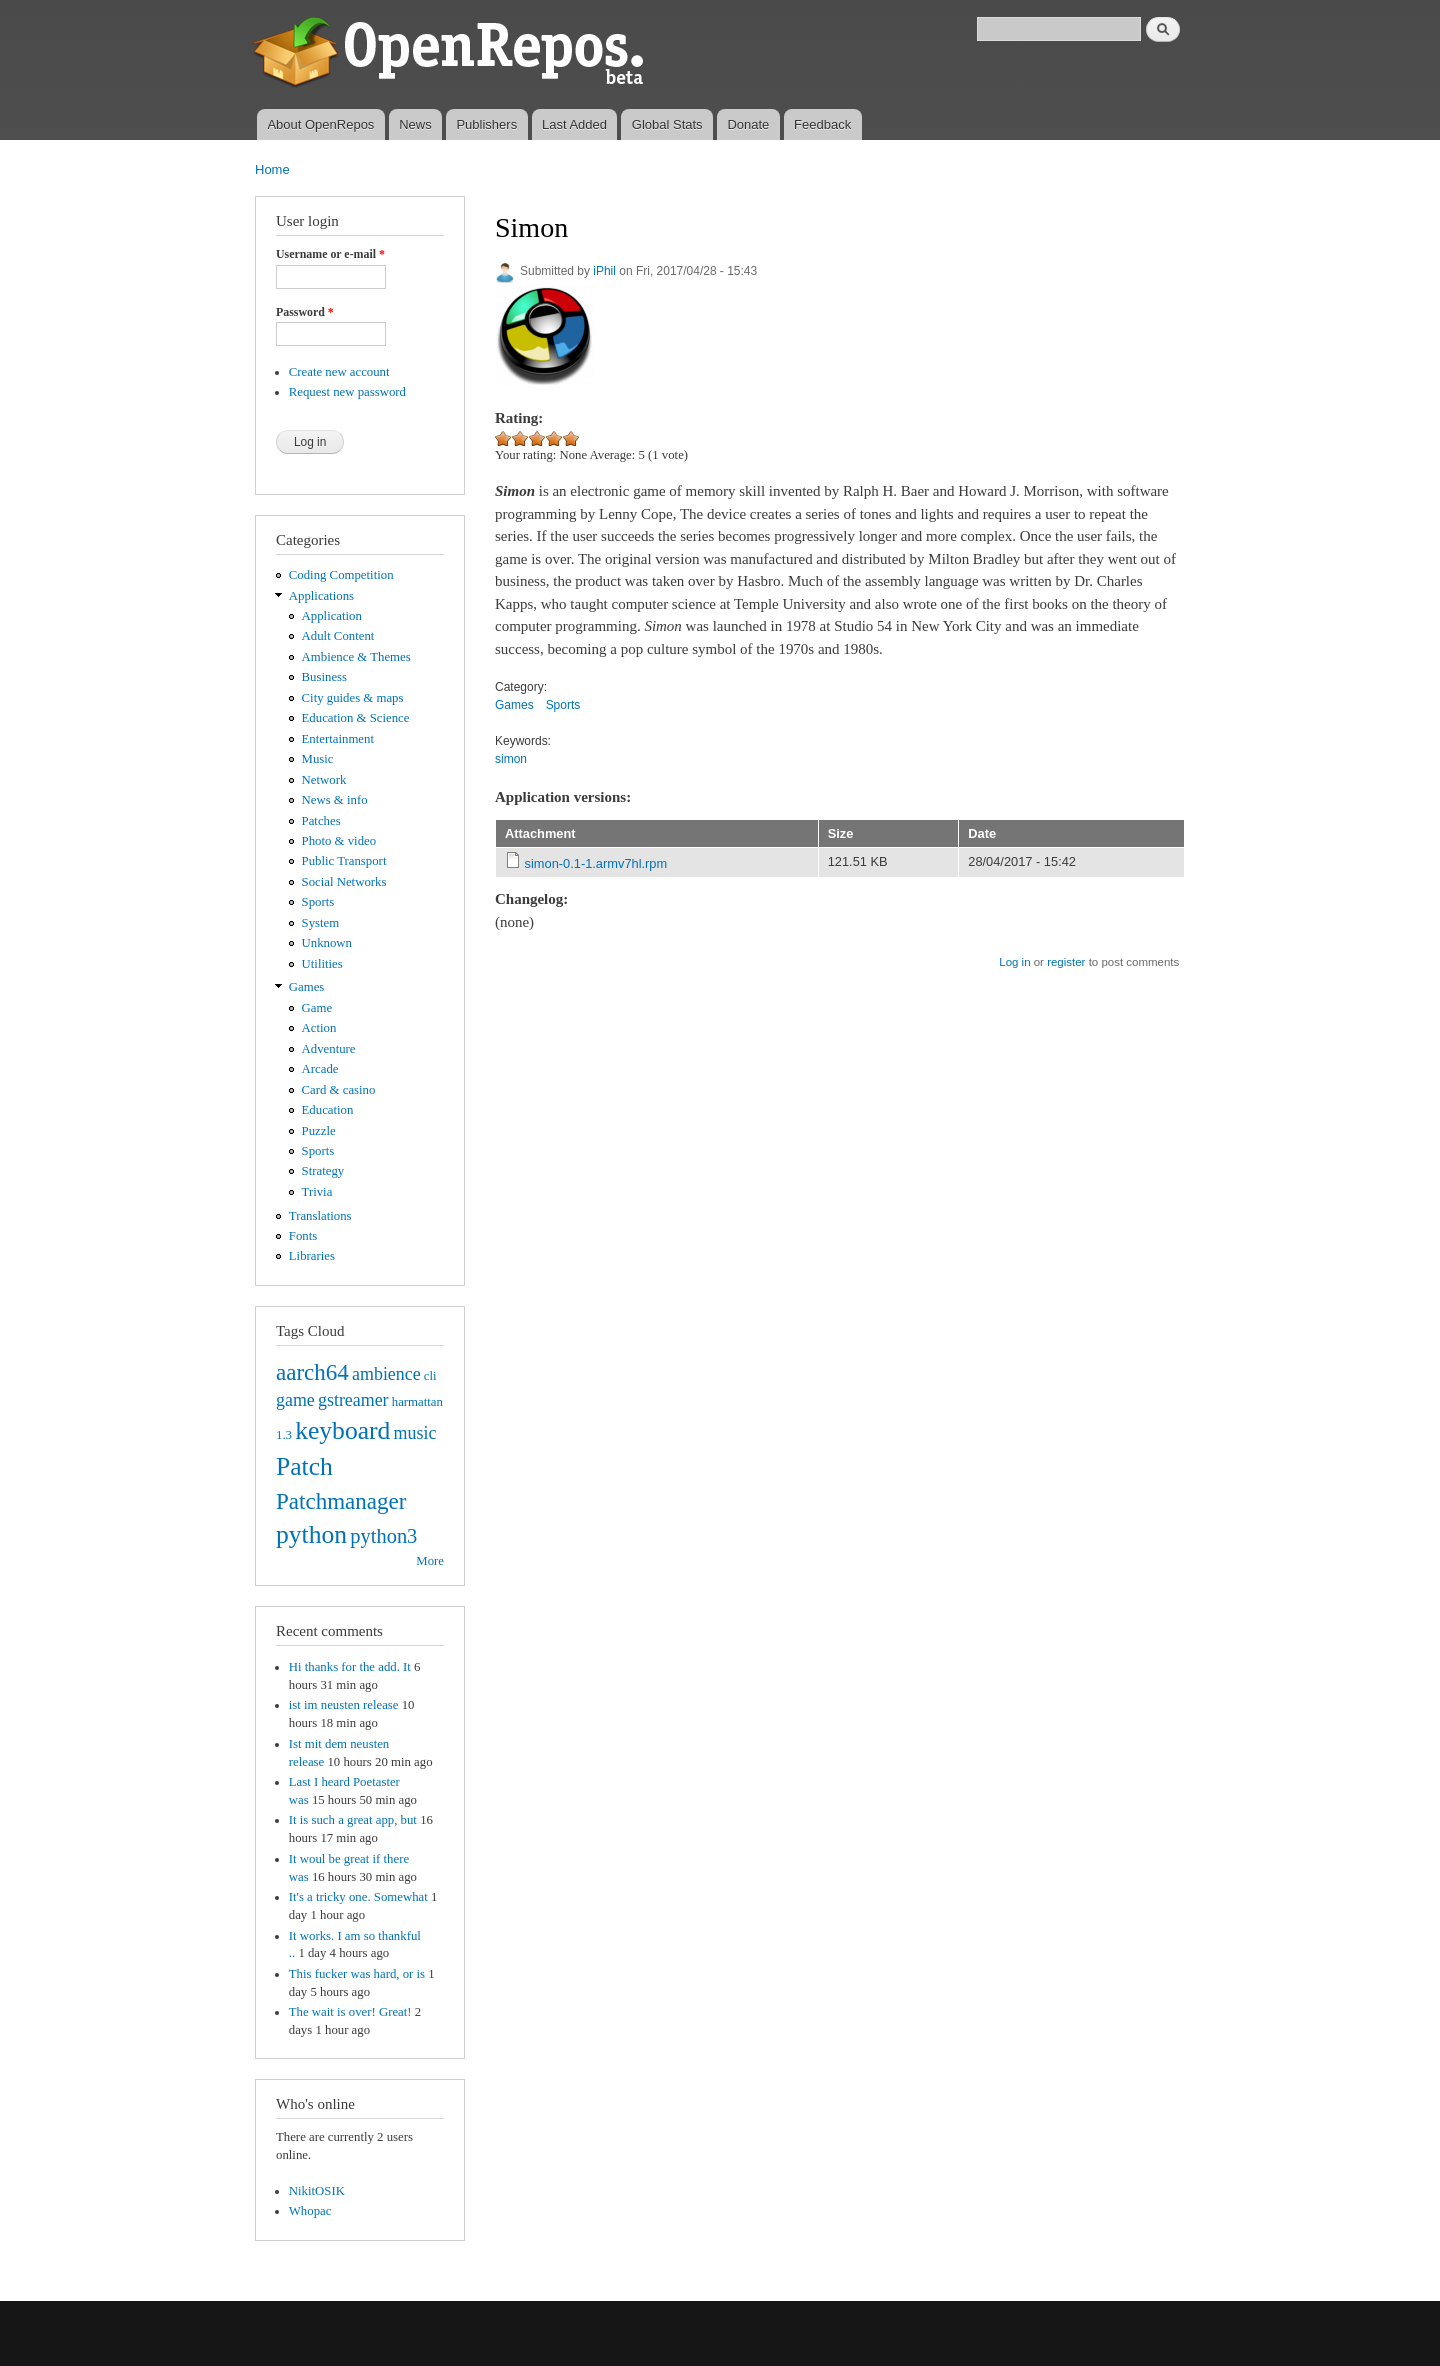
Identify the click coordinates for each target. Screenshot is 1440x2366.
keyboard (342, 1430)
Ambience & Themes (356, 657)
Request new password (347, 392)
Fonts (303, 1236)
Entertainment (338, 739)
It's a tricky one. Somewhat (358, 1897)
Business (324, 677)
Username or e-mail (330, 254)
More (430, 1561)
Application (332, 616)
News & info (335, 800)
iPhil (604, 271)
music (415, 1433)
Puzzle (319, 1131)
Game (317, 1008)
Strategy (323, 1171)
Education (328, 1110)
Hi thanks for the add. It (350, 1667)
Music (318, 759)
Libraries (312, 1256)
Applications (321, 596)
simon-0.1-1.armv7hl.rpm (596, 863)
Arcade (320, 1069)
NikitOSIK (317, 2191)
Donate (748, 124)
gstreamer (353, 1400)
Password (305, 312)
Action (319, 1028)
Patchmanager (341, 1501)
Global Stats (667, 124)
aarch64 (312, 1372)
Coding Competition (341, 575)
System (321, 923)
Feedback (822, 124)
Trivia (317, 1192)
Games (307, 987)
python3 (383, 1536)
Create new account (339, 372)
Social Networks (344, 882)
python (311, 1534)
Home (272, 169)
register (1066, 962)
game (295, 1400)
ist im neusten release (344, 1705)
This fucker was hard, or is (357, 1974)
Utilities (322, 964)
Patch (304, 1466)
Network (324, 780)
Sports (318, 902)
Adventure (329, 1049)
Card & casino (339, 1090)
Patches (321, 821)
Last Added (574, 124)
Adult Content (338, 636)
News (415, 124)
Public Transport (344, 861)
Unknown (327, 943)
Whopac (310, 2211)
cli (430, 1376)
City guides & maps (353, 698)
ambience (386, 1374)
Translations (320, 1216)
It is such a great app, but (353, 1820)
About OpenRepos (320, 124)
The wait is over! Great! (350, 2012)
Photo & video (339, 841)
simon (511, 759)
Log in (1014, 962)
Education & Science (356, 718)
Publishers (486, 124)
